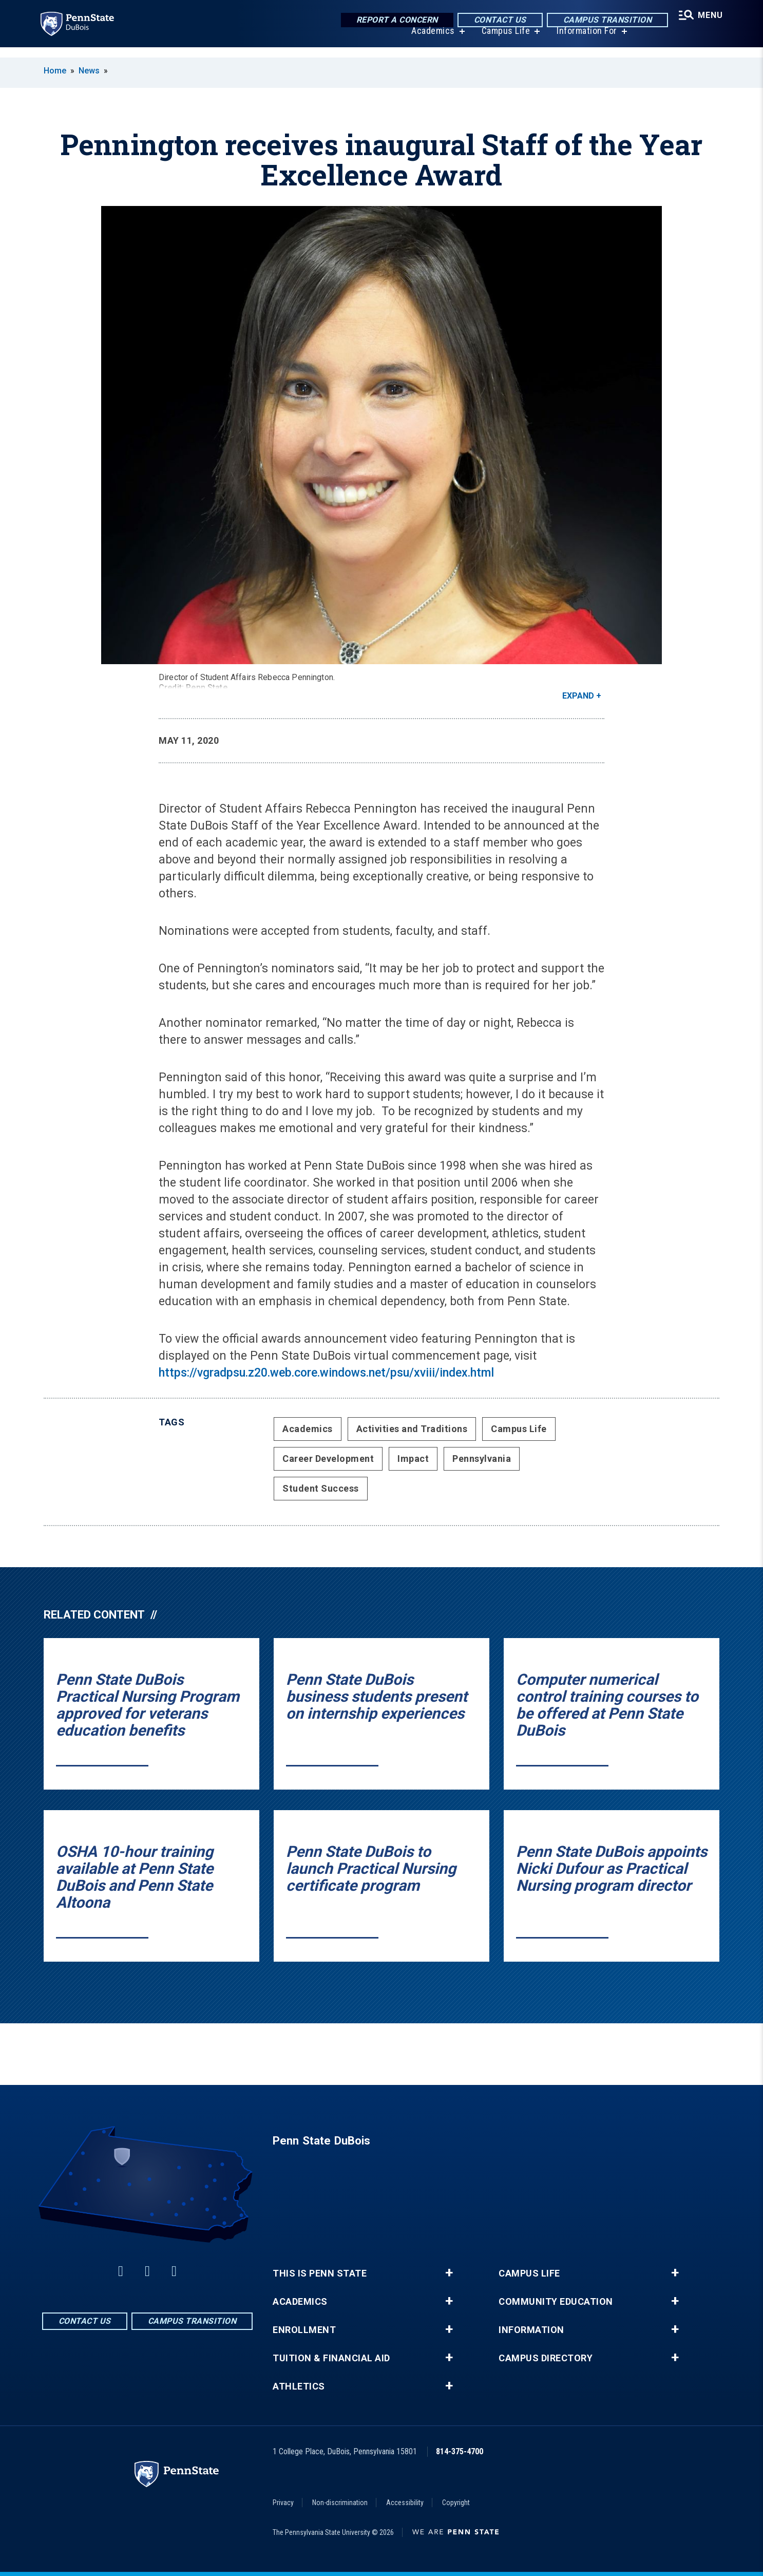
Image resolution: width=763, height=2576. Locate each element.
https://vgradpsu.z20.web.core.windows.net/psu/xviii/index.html (326, 1373)
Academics (430, 40)
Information (531, 2330)
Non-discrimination (340, 2502)
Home (55, 71)
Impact (413, 1458)
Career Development (328, 1458)
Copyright (456, 2502)
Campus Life (502, 40)
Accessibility (405, 2502)
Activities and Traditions (412, 1428)
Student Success (320, 1488)
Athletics (299, 2386)
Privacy (283, 2502)
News (89, 71)
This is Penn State (320, 2273)
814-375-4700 (459, 2451)
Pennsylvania (481, 1458)
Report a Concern (392, 20)
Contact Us (495, 20)
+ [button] (449, 2273)
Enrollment (304, 2330)
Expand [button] (578, 696)
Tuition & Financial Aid (331, 2358)
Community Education (556, 2302)
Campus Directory (546, 2358)
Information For (584, 40)
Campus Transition (603, 20)
